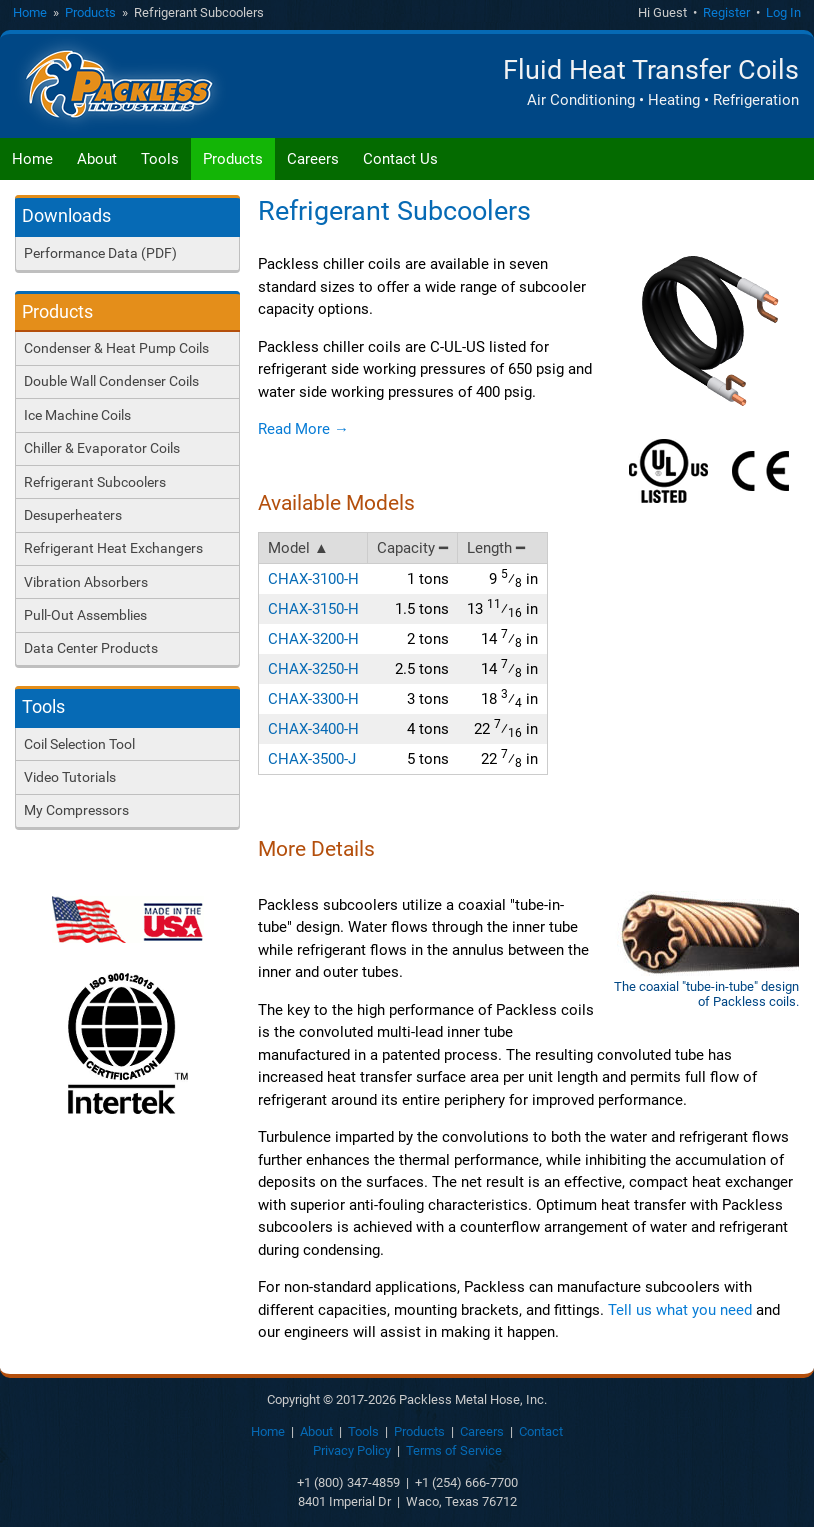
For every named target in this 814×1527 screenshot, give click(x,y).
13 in (502, 608)
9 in (513, 578)
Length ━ (497, 548)
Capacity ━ (413, 548)
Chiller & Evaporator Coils (102, 448)
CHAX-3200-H (313, 639)
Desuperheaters (73, 515)
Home (30, 12)
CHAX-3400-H (313, 729)
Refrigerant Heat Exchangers (113, 548)
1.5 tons (422, 609)
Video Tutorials (70, 777)
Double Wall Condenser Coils (111, 381)
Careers (313, 159)
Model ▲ (298, 548)
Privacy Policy (352, 1451)
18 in (509, 698)
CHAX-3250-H (313, 669)
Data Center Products (91, 648)
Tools (160, 159)
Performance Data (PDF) (100, 253)
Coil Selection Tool (79, 744)
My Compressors (76, 810)
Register (726, 12)
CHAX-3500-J (312, 759)
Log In (783, 12)
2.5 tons (422, 669)
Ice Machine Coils (77, 415)
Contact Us (400, 159)
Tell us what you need (680, 1310)
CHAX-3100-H (313, 579)
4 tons (428, 729)
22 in (506, 728)
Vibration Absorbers (86, 582)
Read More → (303, 429)
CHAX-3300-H (313, 699)
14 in (509, 638)
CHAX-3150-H (313, 609)
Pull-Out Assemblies (85, 615)
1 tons (428, 579)
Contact (541, 1432)
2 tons (428, 639)
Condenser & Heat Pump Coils (116, 348)
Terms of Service (454, 1451)
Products (90, 12)
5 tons (428, 759)
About (97, 159)
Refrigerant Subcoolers (95, 482)
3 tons (428, 699)
